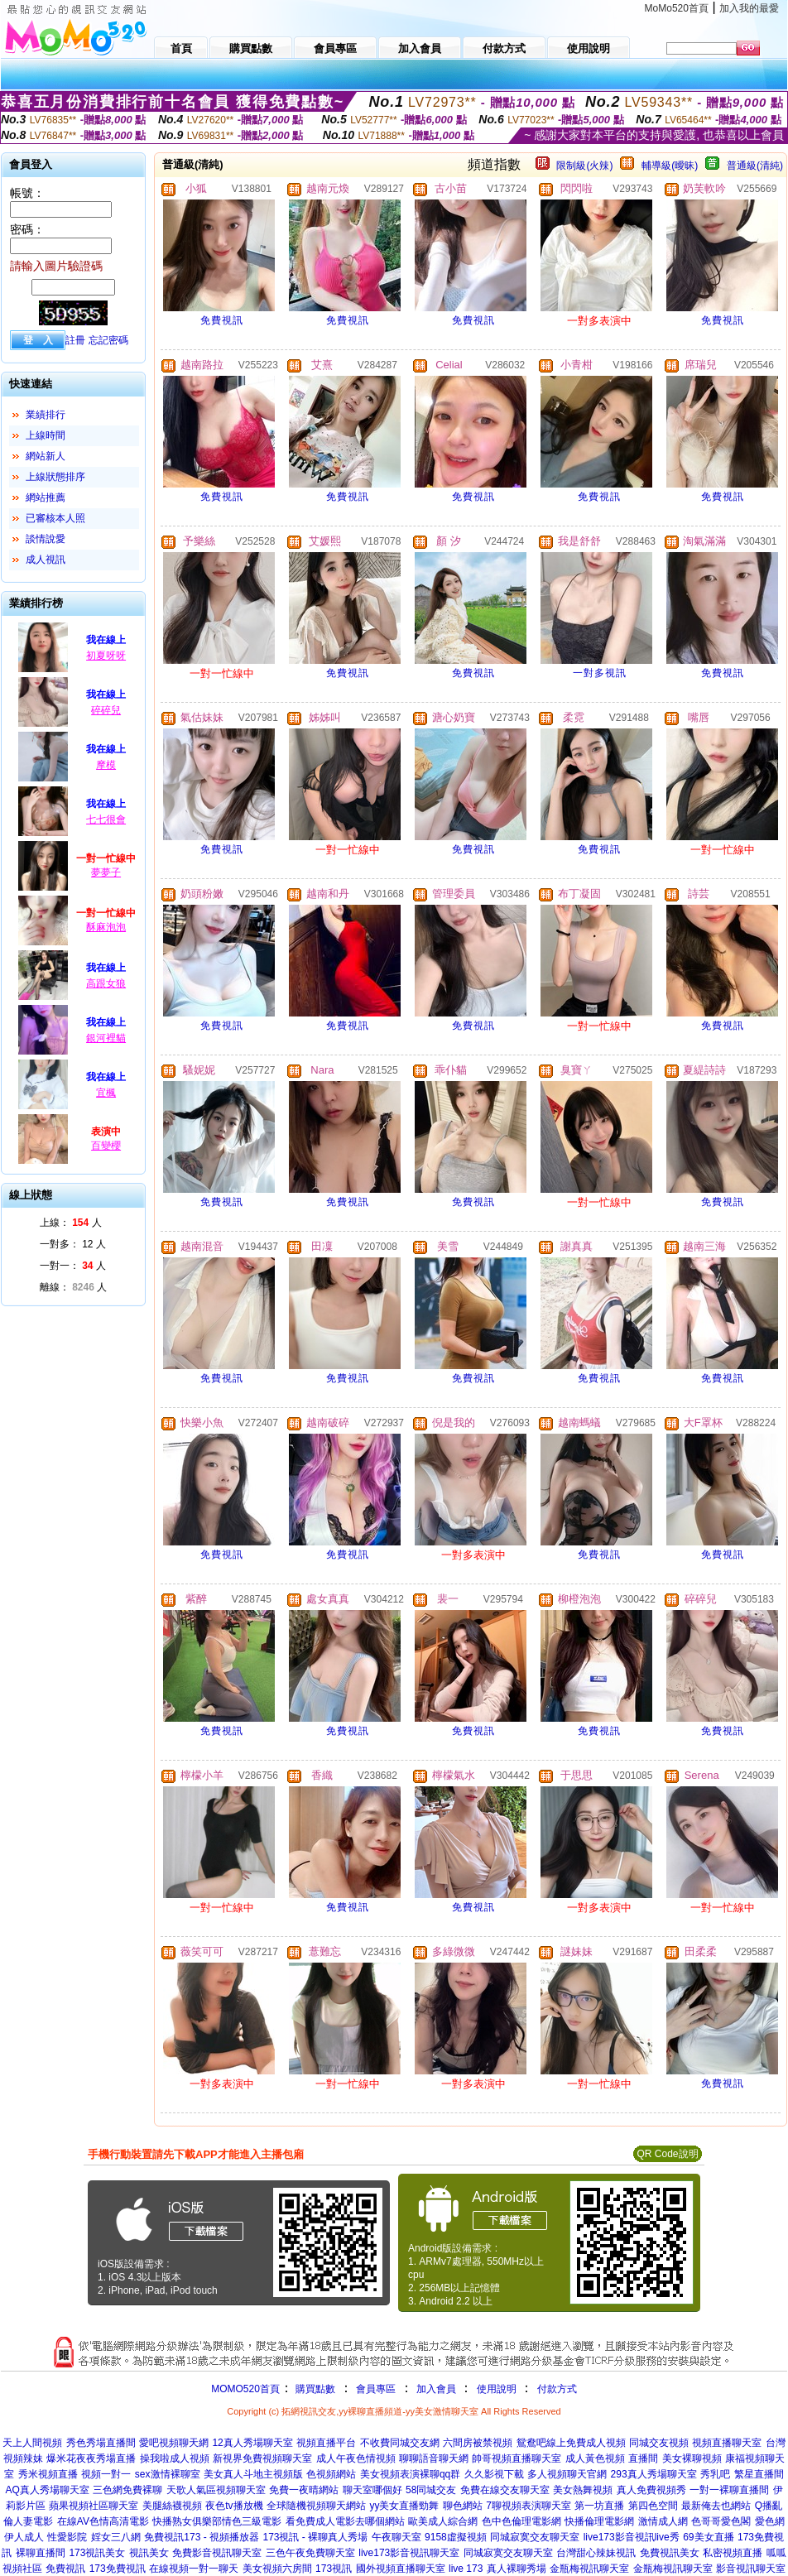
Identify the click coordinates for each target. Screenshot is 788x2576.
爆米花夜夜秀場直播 (91, 2458)
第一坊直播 (599, 2505)
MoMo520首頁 (677, 8)
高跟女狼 (106, 983)
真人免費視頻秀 (651, 2490)
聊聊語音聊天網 (433, 2458)
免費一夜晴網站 (304, 2490)
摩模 (106, 765)
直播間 (643, 2458)
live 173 (466, 2568)
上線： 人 (71, 1222)
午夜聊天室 (396, 2537)
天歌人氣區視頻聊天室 (216, 2490)
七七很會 (106, 819)
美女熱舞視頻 (583, 2490)
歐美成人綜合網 (443, 2521)
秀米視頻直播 (48, 2474)
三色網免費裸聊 (127, 2490)
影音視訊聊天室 (751, 2568)
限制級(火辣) (584, 165)
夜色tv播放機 (233, 2505)
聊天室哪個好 (372, 2490)
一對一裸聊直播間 (729, 2490)
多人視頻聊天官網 (567, 2474)
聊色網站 (463, 2505)
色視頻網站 (331, 2474)
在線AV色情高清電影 (103, 2521)
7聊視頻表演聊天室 (528, 2505)
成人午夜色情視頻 (356, 2458)
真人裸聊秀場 (516, 2568)
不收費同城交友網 (400, 2443)
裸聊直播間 (40, 2553)
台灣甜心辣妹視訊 (596, 2553)
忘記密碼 (108, 340)
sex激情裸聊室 (167, 2474)
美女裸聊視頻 (692, 2458)
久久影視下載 (494, 2474)
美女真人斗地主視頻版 (253, 2474)
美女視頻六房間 (277, 2568)
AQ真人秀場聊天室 (47, 2490)
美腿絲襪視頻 (172, 2505)
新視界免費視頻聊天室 (262, 2458)
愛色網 (770, 2521)
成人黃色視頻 (595, 2458)
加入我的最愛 (749, 8)
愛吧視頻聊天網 (174, 2443)
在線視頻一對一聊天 (193, 2568)
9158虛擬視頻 (456, 2537)
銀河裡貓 (106, 1038)
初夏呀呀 (106, 655)
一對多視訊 (600, 673)
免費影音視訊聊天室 (217, 2553)
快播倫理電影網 (599, 2521)
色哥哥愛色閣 (721, 2521)
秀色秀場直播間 (101, 2443)
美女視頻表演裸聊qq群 (410, 2474)
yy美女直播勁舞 (404, 2505)
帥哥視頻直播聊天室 (516, 2458)
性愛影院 (67, 2537)
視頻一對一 (106, 2474)
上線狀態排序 (55, 477)
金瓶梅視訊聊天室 (589, 2568)
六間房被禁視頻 (477, 2443)
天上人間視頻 (32, 2443)
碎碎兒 (106, 710)
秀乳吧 (715, 2474)
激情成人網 (663, 2521)
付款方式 (557, 2389)
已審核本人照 (55, 518)
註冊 (75, 340)
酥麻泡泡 (106, 927)
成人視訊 (45, 559)
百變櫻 (106, 1145)
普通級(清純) (755, 165)
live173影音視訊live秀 (632, 2537)
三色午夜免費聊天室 (310, 2553)
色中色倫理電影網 (521, 2521)
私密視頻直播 (732, 2553)
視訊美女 (149, 2553)
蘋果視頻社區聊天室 (93, 2505)
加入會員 (436, 2389)
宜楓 (106, 1092)
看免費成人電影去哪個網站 (345, 2521)
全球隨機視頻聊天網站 (316, 2505)
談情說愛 (45, 539)
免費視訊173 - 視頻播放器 (201, 2537)
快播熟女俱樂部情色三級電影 (216, 2521)
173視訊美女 (97, 2553)
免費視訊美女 (669, 2553)
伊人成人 (24, 2537)
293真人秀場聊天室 (654, 2474)
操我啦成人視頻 (174, 2458)
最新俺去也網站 (716, 2505)
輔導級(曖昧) (669, 165)
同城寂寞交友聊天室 (534, 2537)
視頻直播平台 (326, 2443)
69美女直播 (708, 2537)
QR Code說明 (667, 2154)
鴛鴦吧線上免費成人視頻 (571, 2443)
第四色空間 (653, 2505)
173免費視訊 (117, 2568)
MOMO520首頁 (245, 2389)
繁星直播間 (759, 2474)
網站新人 (45, 456)
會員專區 (376, 2389)
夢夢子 (106, 872)
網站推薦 (45, 497)
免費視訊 (221, 320)
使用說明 (497, 2389)
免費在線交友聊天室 (505, 2490)
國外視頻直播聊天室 (400, 2568)
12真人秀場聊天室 (252, 2443)
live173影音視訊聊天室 (408, 2553)
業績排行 (45, 415)
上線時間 (45, 435)
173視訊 (333, 2568)
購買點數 (314, 2389)
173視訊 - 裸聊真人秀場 (315, 2537)
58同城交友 (431, 2490)
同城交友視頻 (659, 2443)
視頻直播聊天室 (727, 2443)
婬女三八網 (116, 2537)
